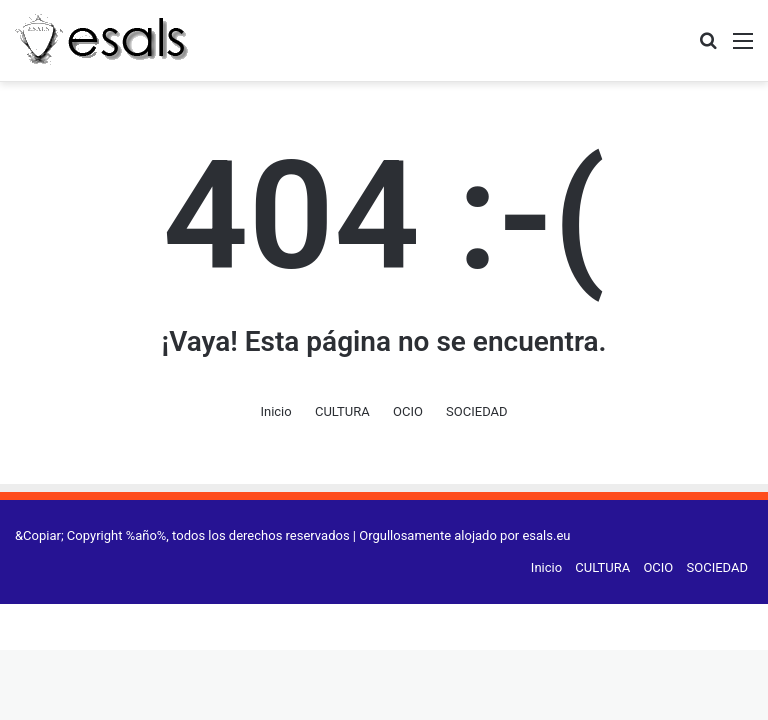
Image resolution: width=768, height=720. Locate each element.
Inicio (275, 411)
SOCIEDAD (476, 411)
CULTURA (342, 411)
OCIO (408, 411)
